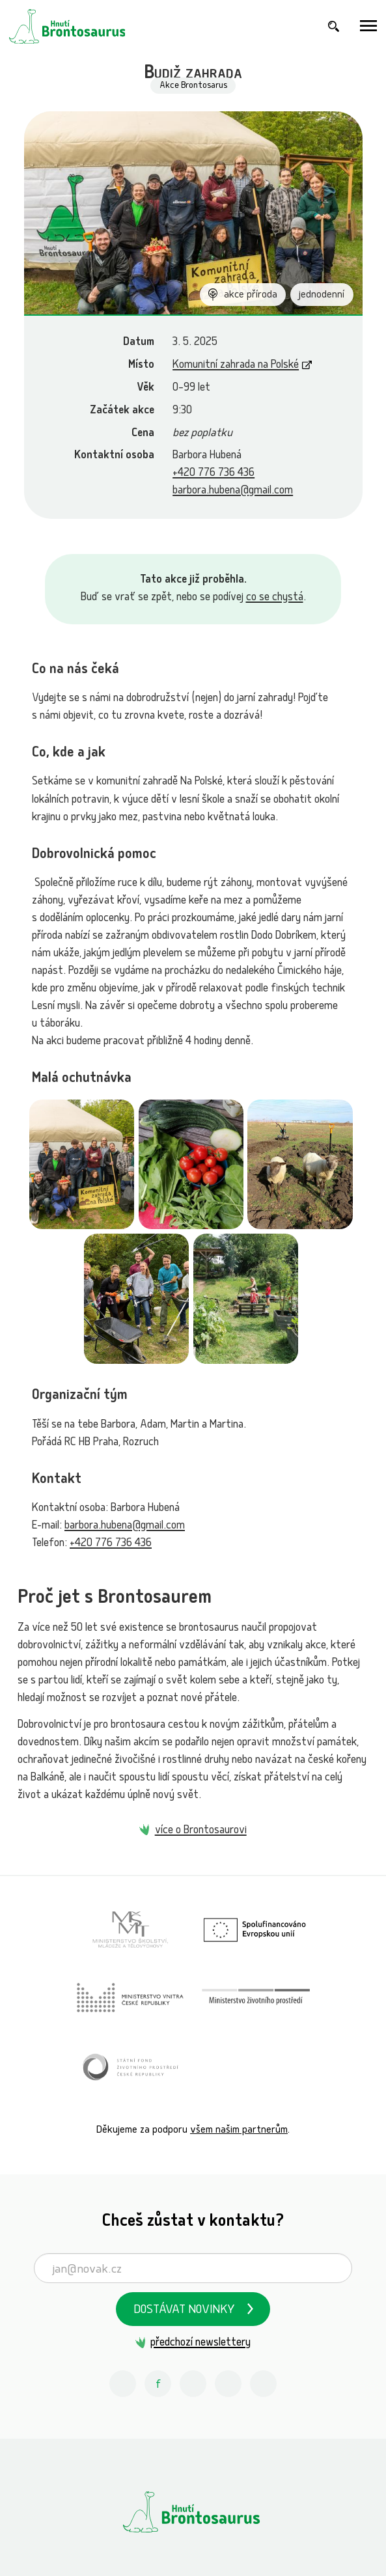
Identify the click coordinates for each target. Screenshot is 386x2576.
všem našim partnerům (239, 2130)
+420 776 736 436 (213, 473)
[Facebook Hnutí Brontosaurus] (158, 2384)
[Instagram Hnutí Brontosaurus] (123, 2384)
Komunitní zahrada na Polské (235, 365)
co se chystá (274, 597)
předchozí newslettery (200, 2343)
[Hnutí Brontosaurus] (193, 2511)
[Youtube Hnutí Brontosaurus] (193, 2384)
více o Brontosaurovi (201, 1830)
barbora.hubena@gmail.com (232, 491)
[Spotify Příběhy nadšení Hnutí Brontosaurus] (228, 2384)
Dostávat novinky (184, 2311)
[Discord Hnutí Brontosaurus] (263, 2384)
